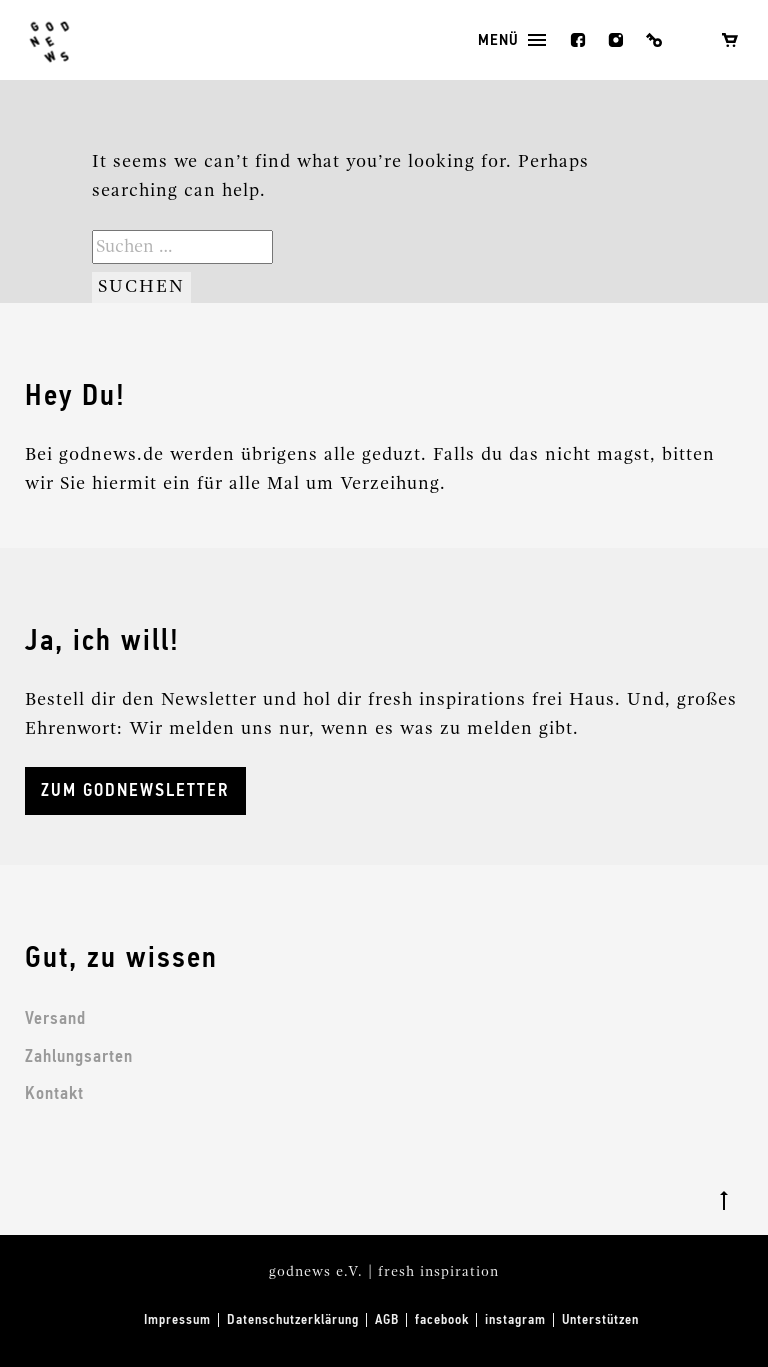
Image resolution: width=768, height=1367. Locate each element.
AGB (387, 1320)
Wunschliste (692, 40)
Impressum (177, 1320)
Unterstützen (600, 1320)
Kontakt (54, 1094)
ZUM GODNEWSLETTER (135, 791)
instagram (616, 40)
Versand (55, 1019)
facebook (578, 40)
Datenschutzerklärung (293, 1320)
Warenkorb (730, 40)
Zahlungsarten (79, 1057)
